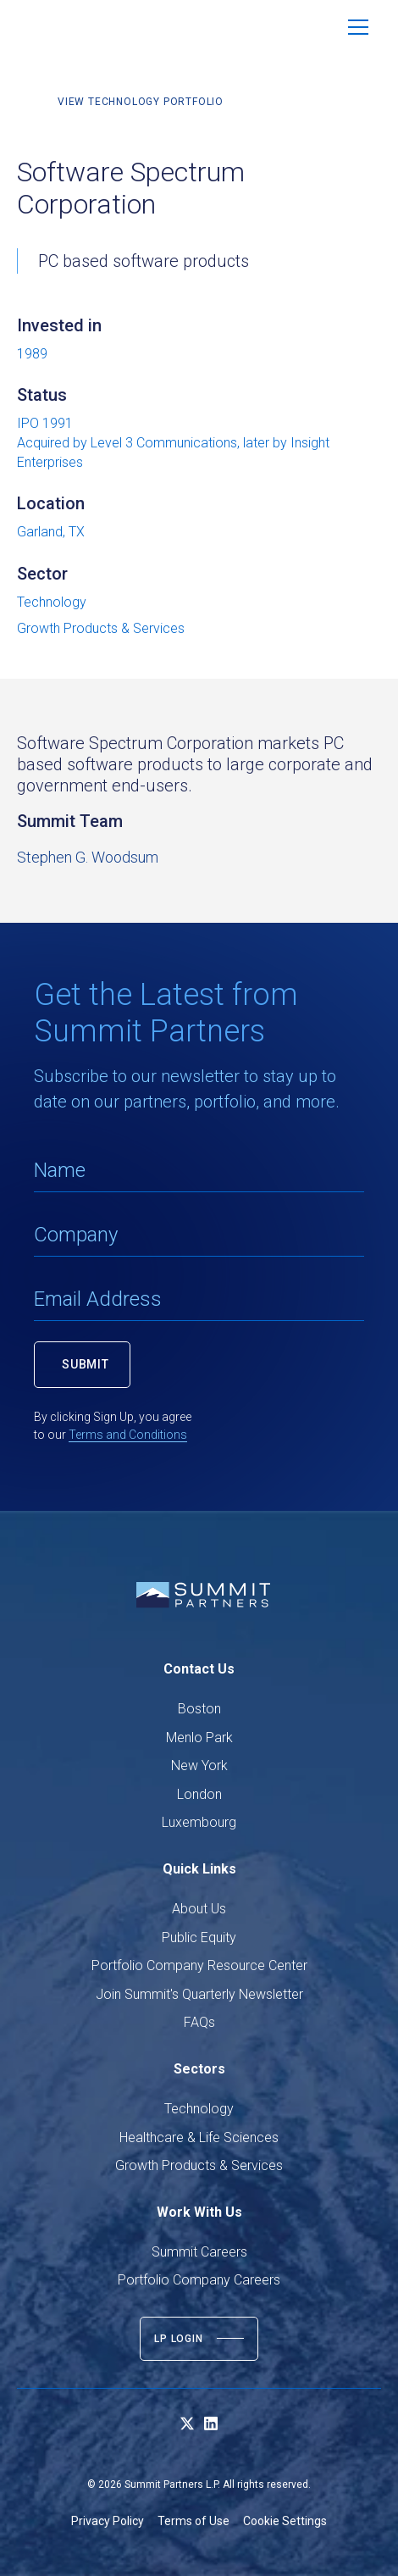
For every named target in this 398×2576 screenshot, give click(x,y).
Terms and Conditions (128, 1434)
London (199, 1794)
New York (199, 1765)
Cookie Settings (285, 2521)
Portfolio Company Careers (199, 2280)
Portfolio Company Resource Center (199, 1965)
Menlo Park (199, 1737)
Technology (199, 2109)
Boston (199, 1709)
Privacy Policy (107, 2521)
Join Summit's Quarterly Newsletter (199, 1994)
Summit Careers (199, 2252)
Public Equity (199, 1937)
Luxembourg (199, 1822)
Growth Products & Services (199, 2165)
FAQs (199, 2022)
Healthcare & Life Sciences (199, 2137)
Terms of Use (193, 2521)
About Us (199, 1909)
